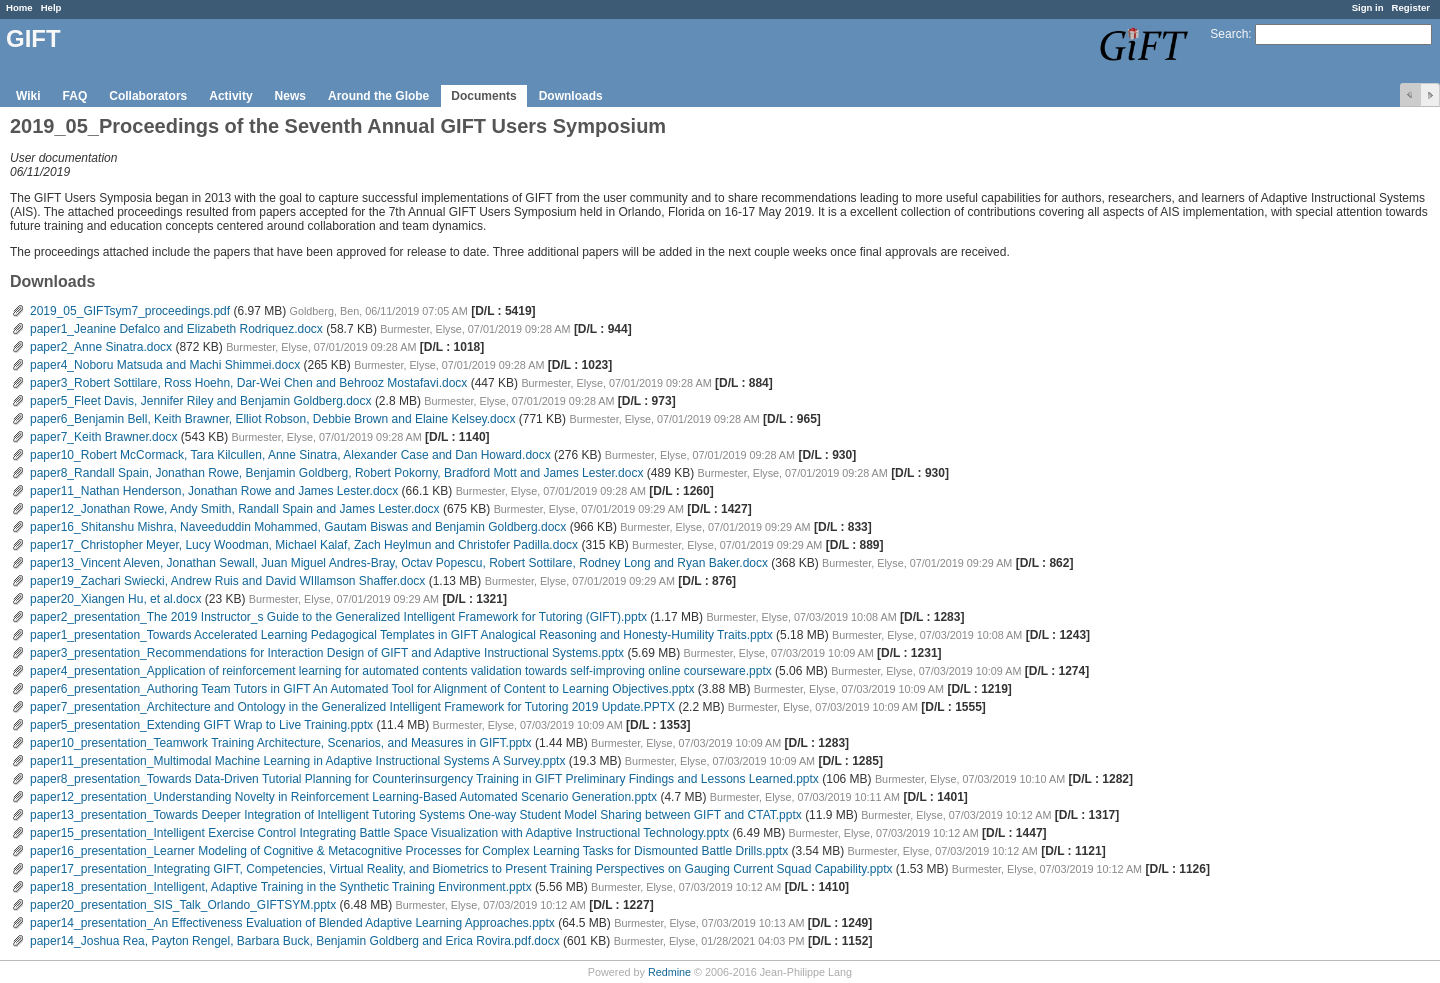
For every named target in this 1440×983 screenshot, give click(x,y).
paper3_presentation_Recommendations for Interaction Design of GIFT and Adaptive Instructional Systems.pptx (327, 653)
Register (1411, 7)
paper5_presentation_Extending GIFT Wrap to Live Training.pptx (201, 725)
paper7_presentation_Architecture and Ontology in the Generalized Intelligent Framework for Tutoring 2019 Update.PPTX (352, 707)
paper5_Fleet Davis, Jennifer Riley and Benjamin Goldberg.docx (201, 401)
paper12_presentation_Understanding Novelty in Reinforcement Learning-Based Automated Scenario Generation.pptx (343, 797)
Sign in (1368, 7)
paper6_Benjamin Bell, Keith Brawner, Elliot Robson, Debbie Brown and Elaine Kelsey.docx (272, 419)
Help (51, 7)
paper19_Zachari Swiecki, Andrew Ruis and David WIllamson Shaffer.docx (227, 581)
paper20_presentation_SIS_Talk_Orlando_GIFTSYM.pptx (183, 905)
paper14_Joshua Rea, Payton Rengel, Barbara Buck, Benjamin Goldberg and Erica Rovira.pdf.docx (295, 941)
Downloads (571, 96)
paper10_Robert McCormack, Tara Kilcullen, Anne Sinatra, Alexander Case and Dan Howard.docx (290, 455)
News (290, 96)
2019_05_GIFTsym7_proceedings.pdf (130, 311)
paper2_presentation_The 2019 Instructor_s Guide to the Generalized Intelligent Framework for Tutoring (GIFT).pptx (338, 617)
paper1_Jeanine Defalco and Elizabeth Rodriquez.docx (176, 329)
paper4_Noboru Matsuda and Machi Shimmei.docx (165, 365)
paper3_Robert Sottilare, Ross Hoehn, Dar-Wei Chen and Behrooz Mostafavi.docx (248, 383)
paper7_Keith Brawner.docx (103, 437)
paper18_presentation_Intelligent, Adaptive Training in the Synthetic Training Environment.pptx (281, 887)
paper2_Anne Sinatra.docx (101, 347)
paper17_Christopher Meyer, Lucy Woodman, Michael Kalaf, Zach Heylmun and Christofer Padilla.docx (304, 545)
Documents (483, 96)
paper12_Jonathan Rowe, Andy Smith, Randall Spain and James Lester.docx (235, 509)
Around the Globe (378, 96)
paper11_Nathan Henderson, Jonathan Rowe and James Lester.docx (214, 491)
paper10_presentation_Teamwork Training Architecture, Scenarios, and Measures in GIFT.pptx (281, 743)
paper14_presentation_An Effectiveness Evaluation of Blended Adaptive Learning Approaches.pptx (292, 923)
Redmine (669, 972)
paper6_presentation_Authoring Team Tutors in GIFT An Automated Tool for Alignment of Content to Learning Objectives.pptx (362, 689)
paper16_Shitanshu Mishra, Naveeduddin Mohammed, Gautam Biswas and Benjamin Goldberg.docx (298, 527)
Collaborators (148, 96)
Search (1229, 34)
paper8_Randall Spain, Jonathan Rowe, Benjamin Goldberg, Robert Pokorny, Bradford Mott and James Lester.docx (336, 473)
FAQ (75, 96)
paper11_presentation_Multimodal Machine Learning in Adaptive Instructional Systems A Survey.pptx (297, 761)
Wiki (28, 96)
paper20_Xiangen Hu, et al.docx (115, 599)
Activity (230, 96)
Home (19, 7)
